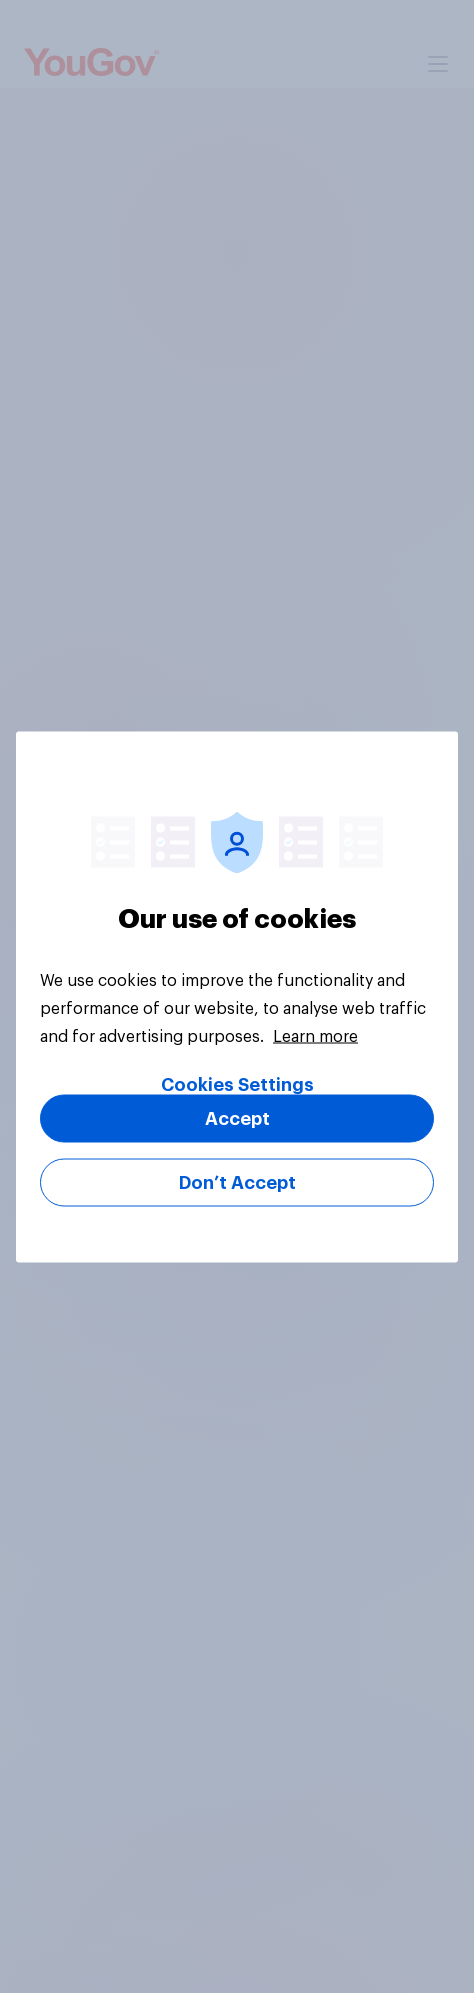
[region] (237, 996)
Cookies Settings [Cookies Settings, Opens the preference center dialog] (237, 1084)
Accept (237, 1118)
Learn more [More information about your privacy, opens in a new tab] (315, 1036)
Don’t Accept (237, 1182)
